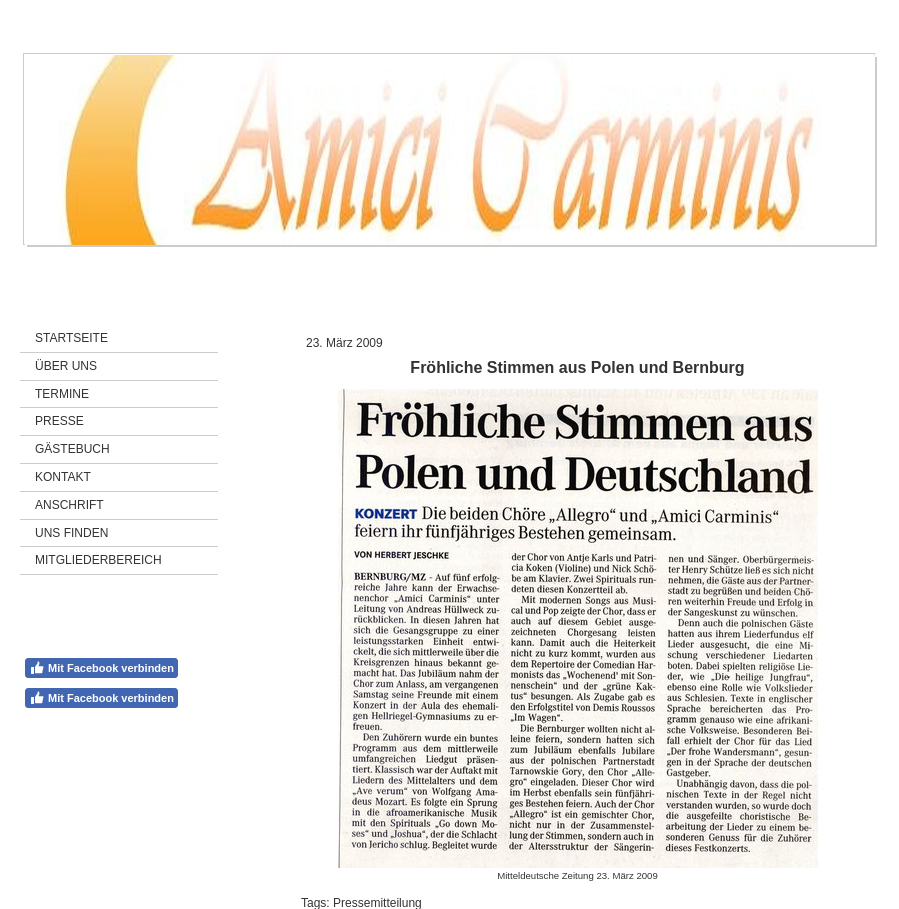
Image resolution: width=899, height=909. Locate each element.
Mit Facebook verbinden (101, 668)
